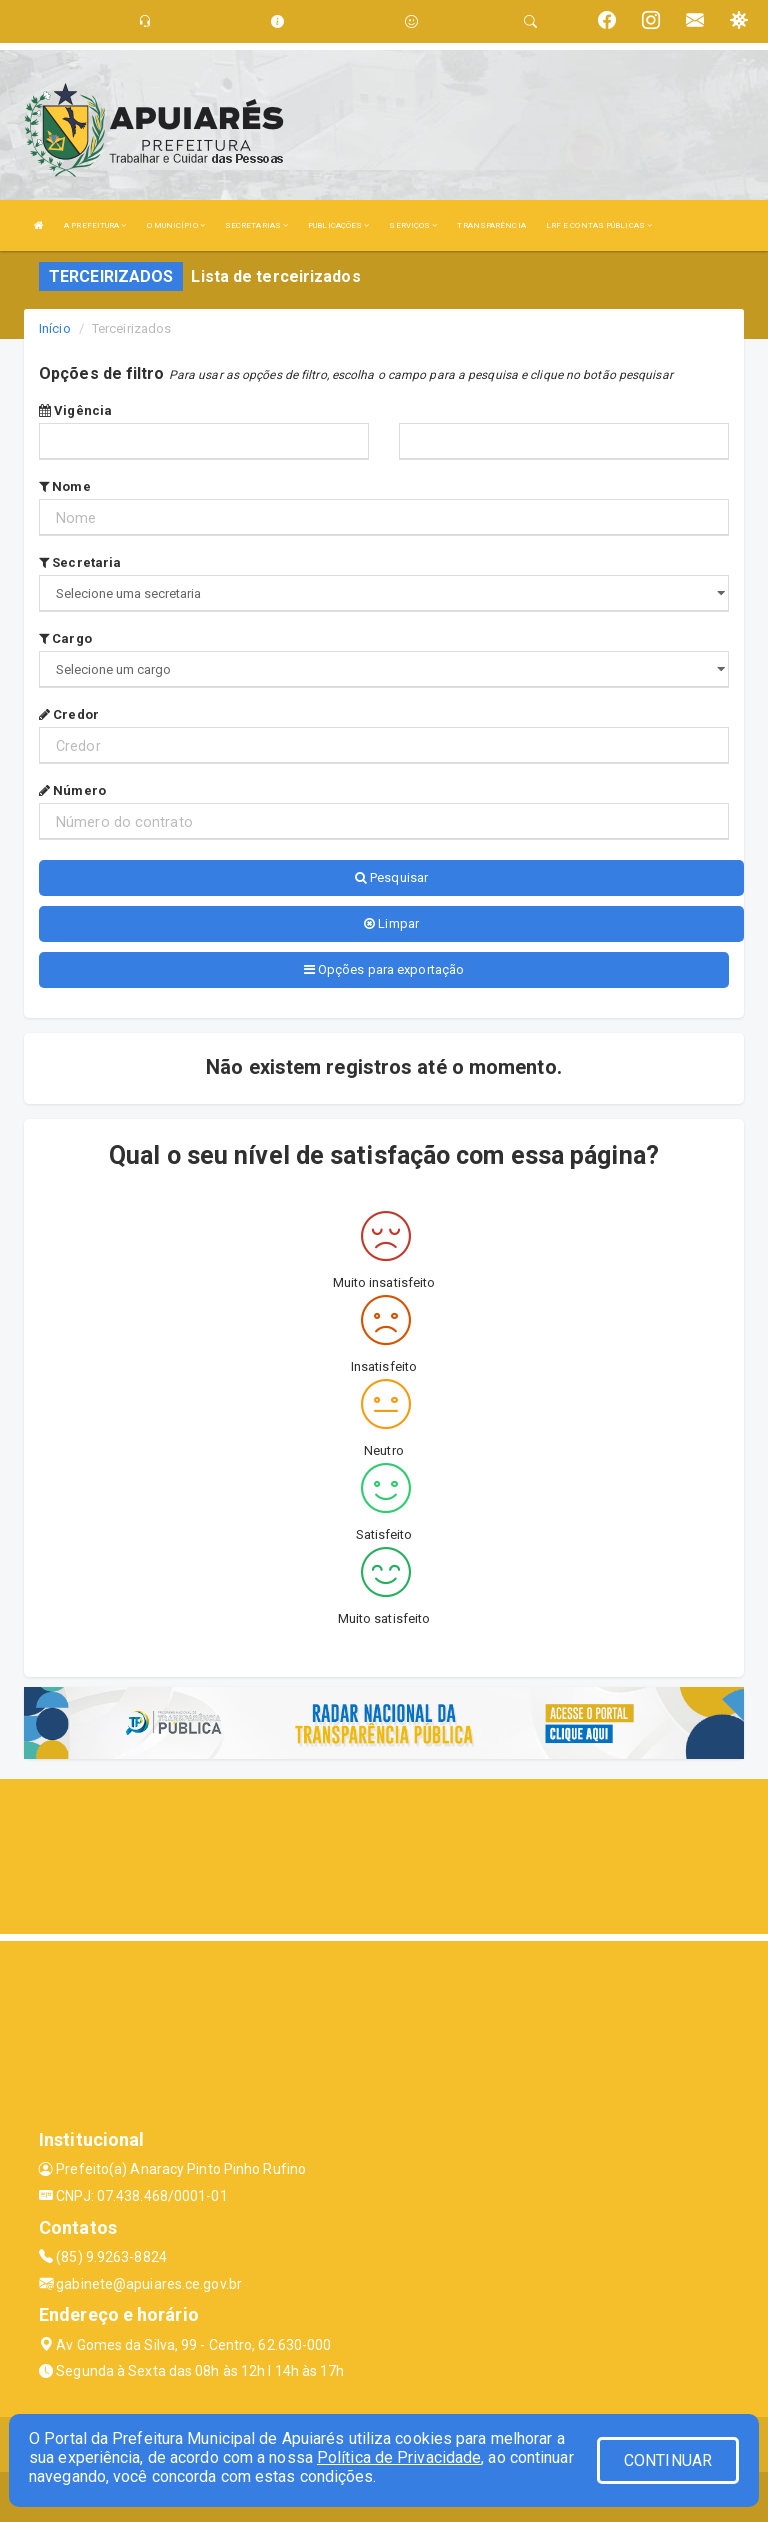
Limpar (391, 923)
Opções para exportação (384, 969)
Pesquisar (391, 877)
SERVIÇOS (413, 225)
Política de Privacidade (399, 2457)
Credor (69, 714)
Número (72, 790)
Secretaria (80, 562)
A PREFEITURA (95, 225)
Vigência (75, 410)
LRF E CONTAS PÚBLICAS (599, 225)
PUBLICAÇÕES (338, 225)
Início (55, 328)
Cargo (65, 638)
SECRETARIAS (256, 225)
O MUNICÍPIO (176, 225)
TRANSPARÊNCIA (491, 225)
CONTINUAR (668, 2460)
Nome (65, 486)
